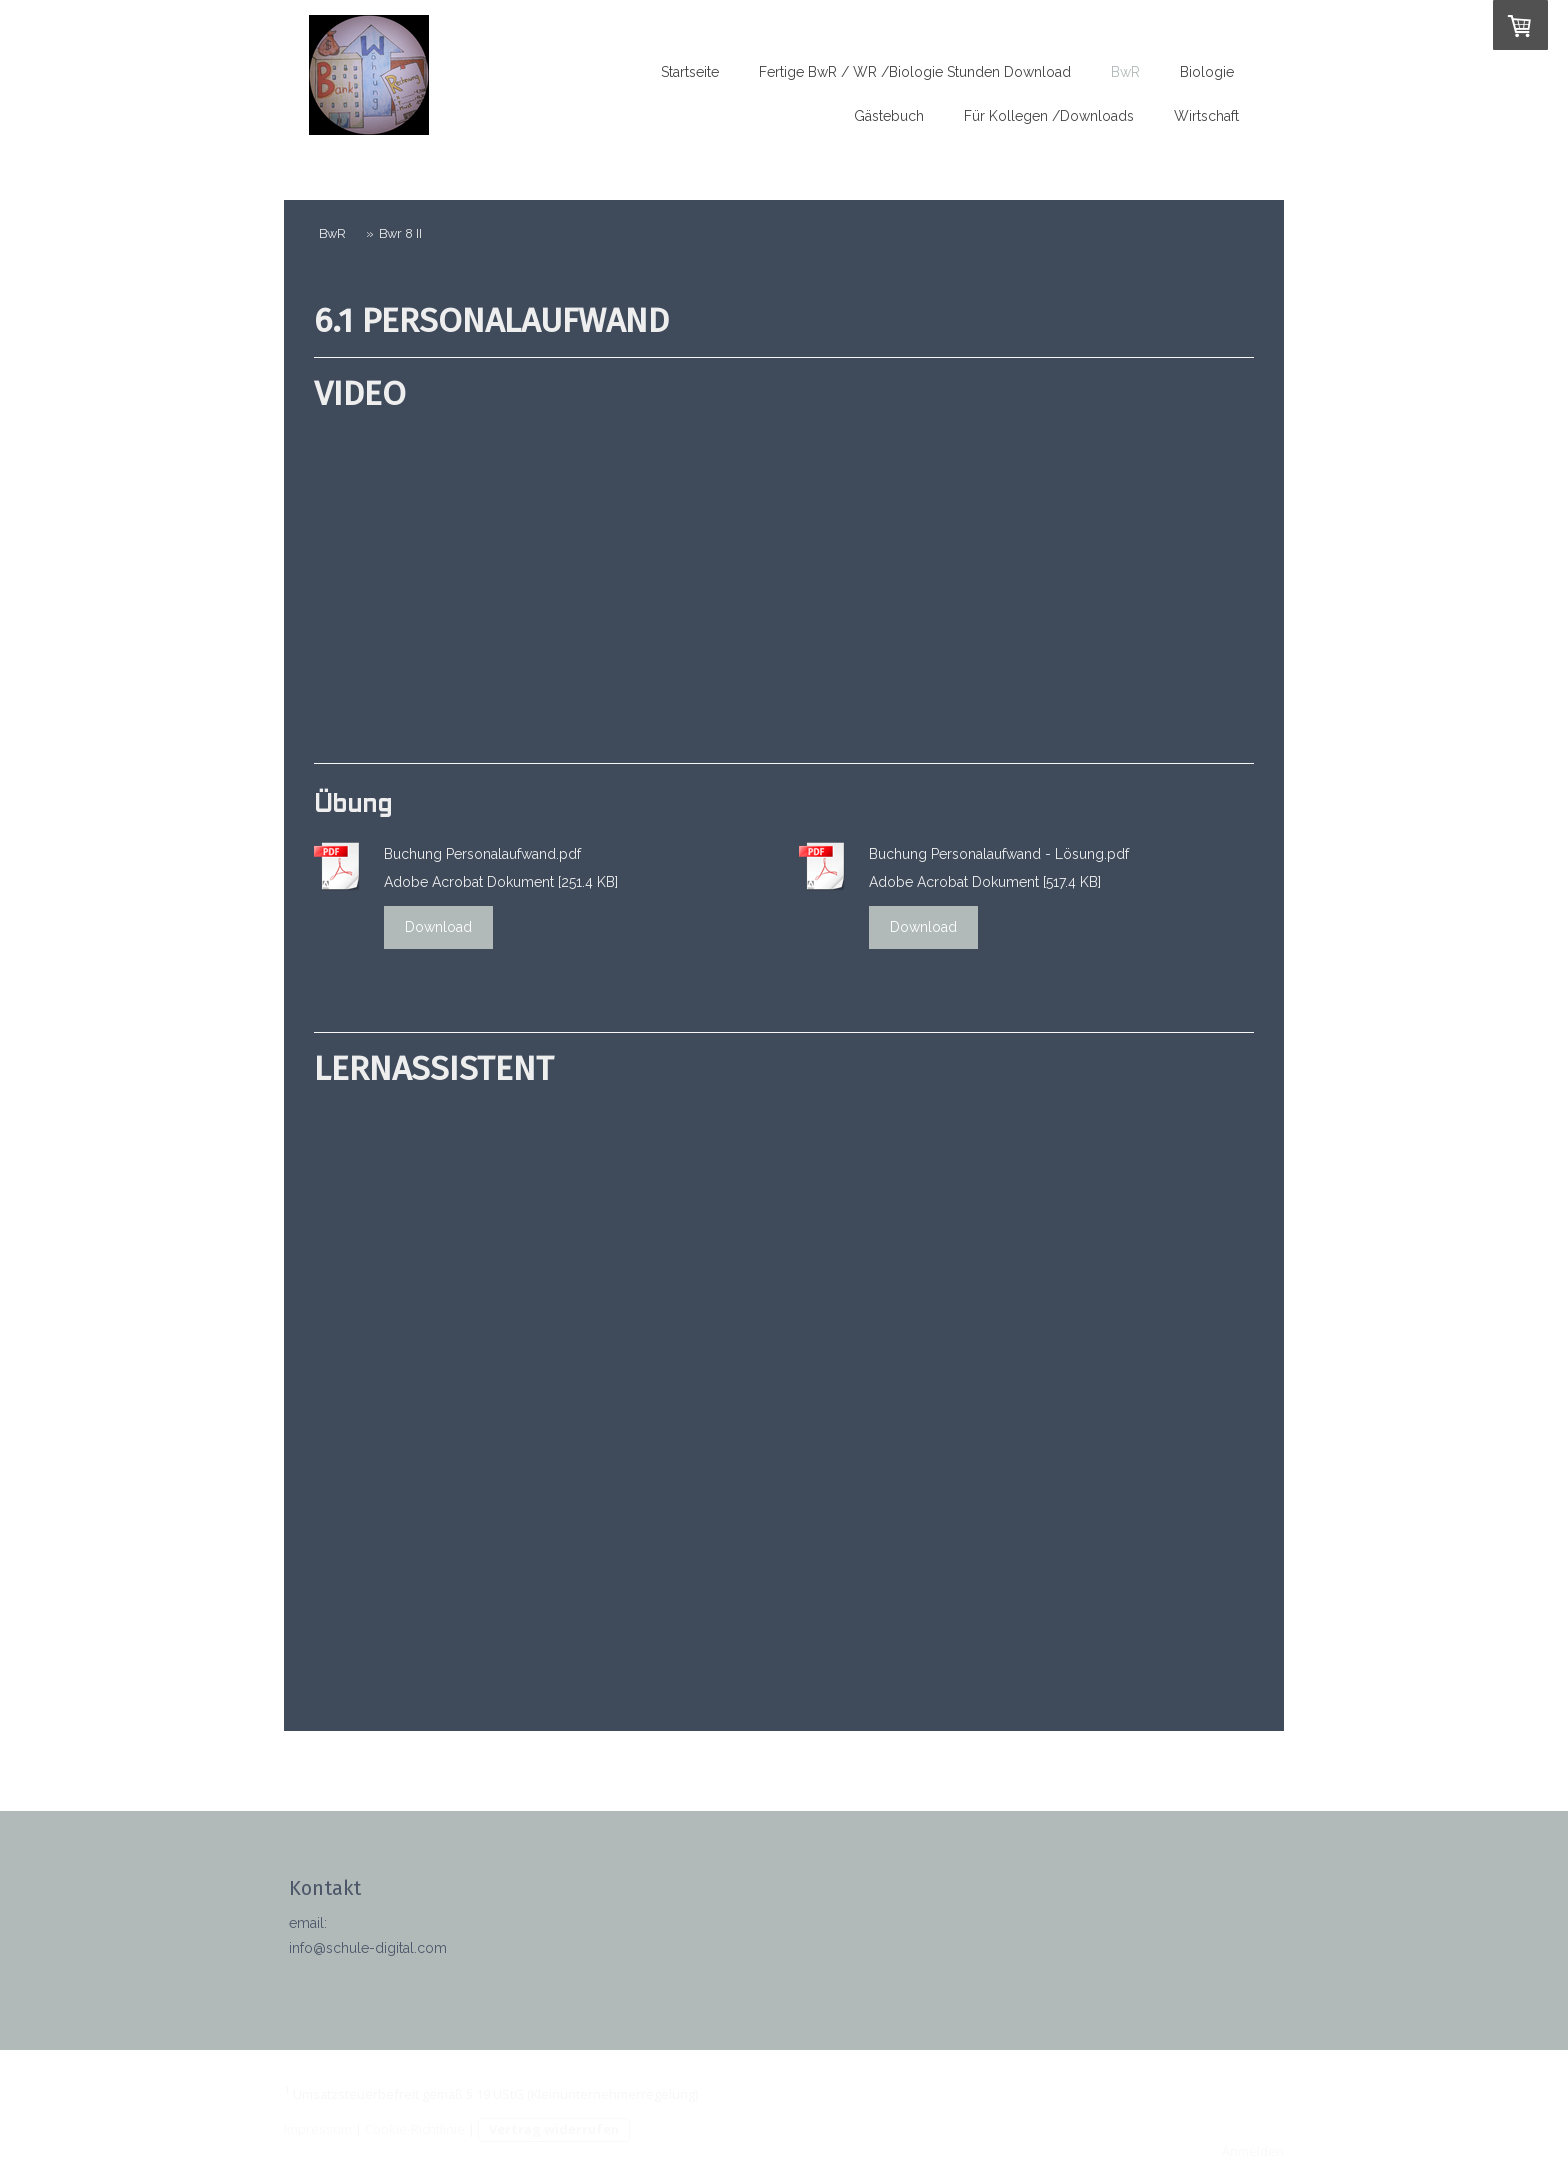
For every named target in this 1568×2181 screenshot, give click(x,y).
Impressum (318, 2129)
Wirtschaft (1206, 116)
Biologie (1207, 72)
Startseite (690, 72)
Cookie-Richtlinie (415, 2129)
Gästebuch (889, 116)
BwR (1125, 72)
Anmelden (1253, 2151)
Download (438, 927)
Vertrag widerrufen (554, 2129)
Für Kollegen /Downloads (1049, 116)
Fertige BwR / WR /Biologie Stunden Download (915, 72)
